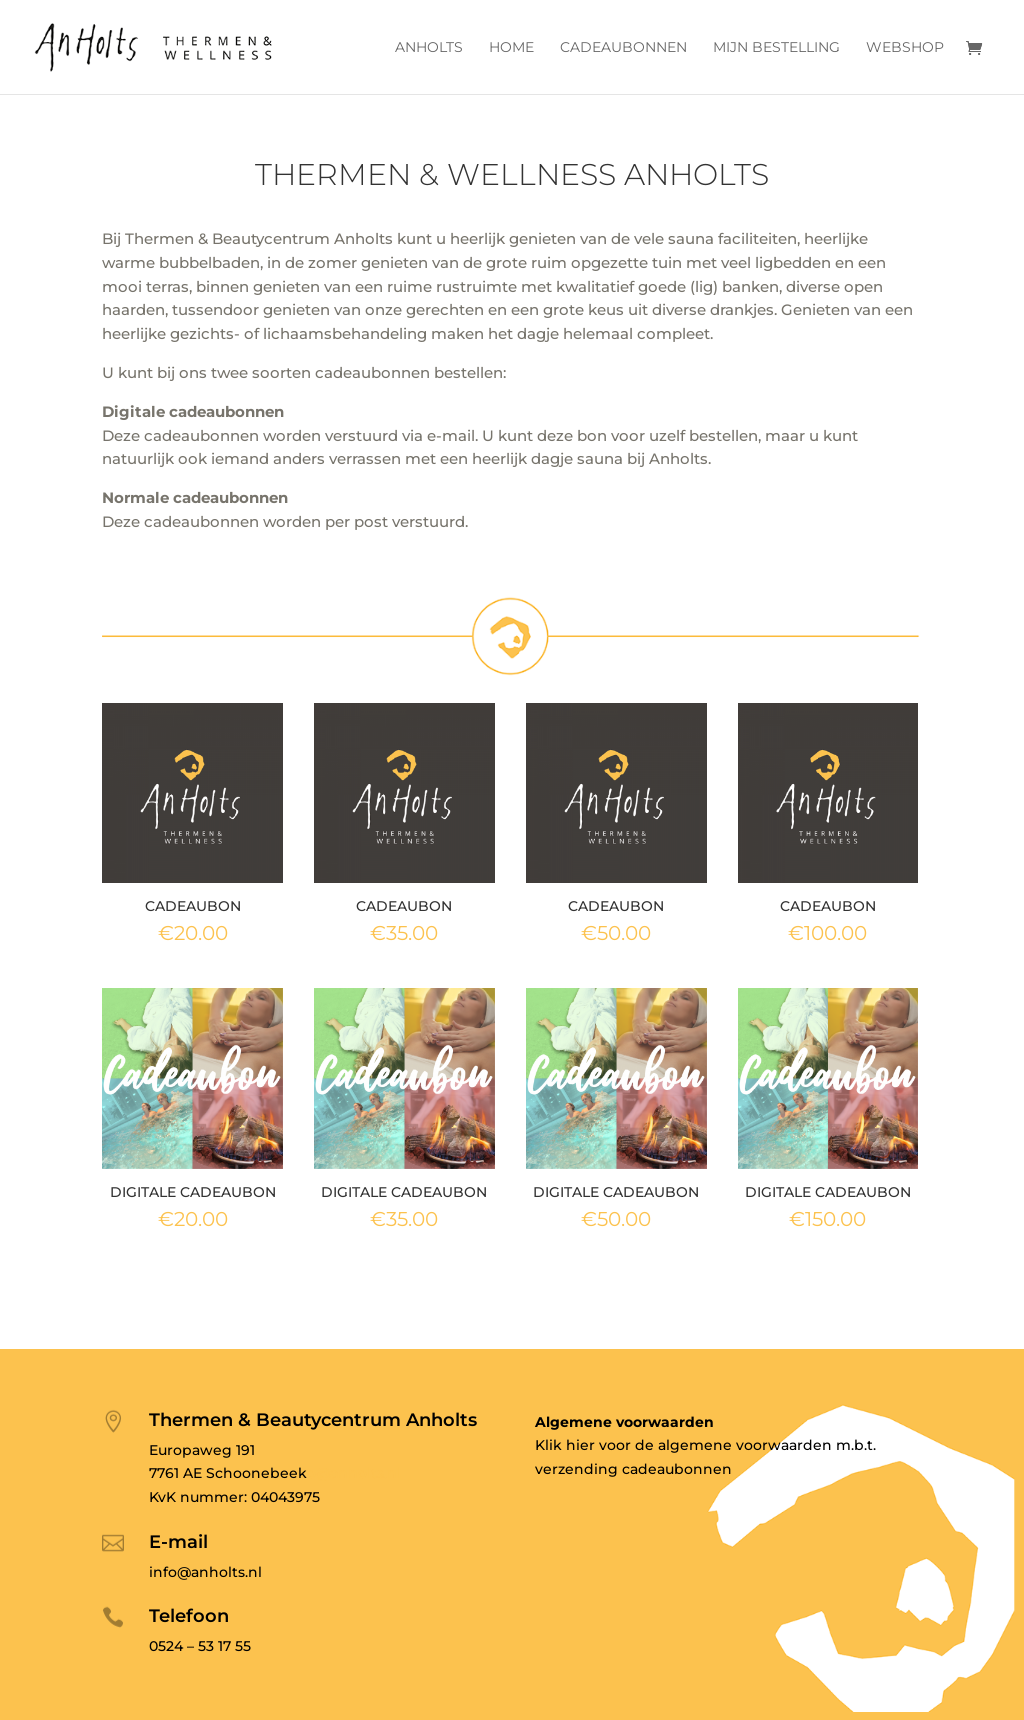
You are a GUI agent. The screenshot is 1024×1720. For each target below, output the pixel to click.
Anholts (429, 48)
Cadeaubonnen (623, 48)
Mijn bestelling (776, 48)
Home (511, 48)
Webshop (905, 48)
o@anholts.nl (354, 1473)
